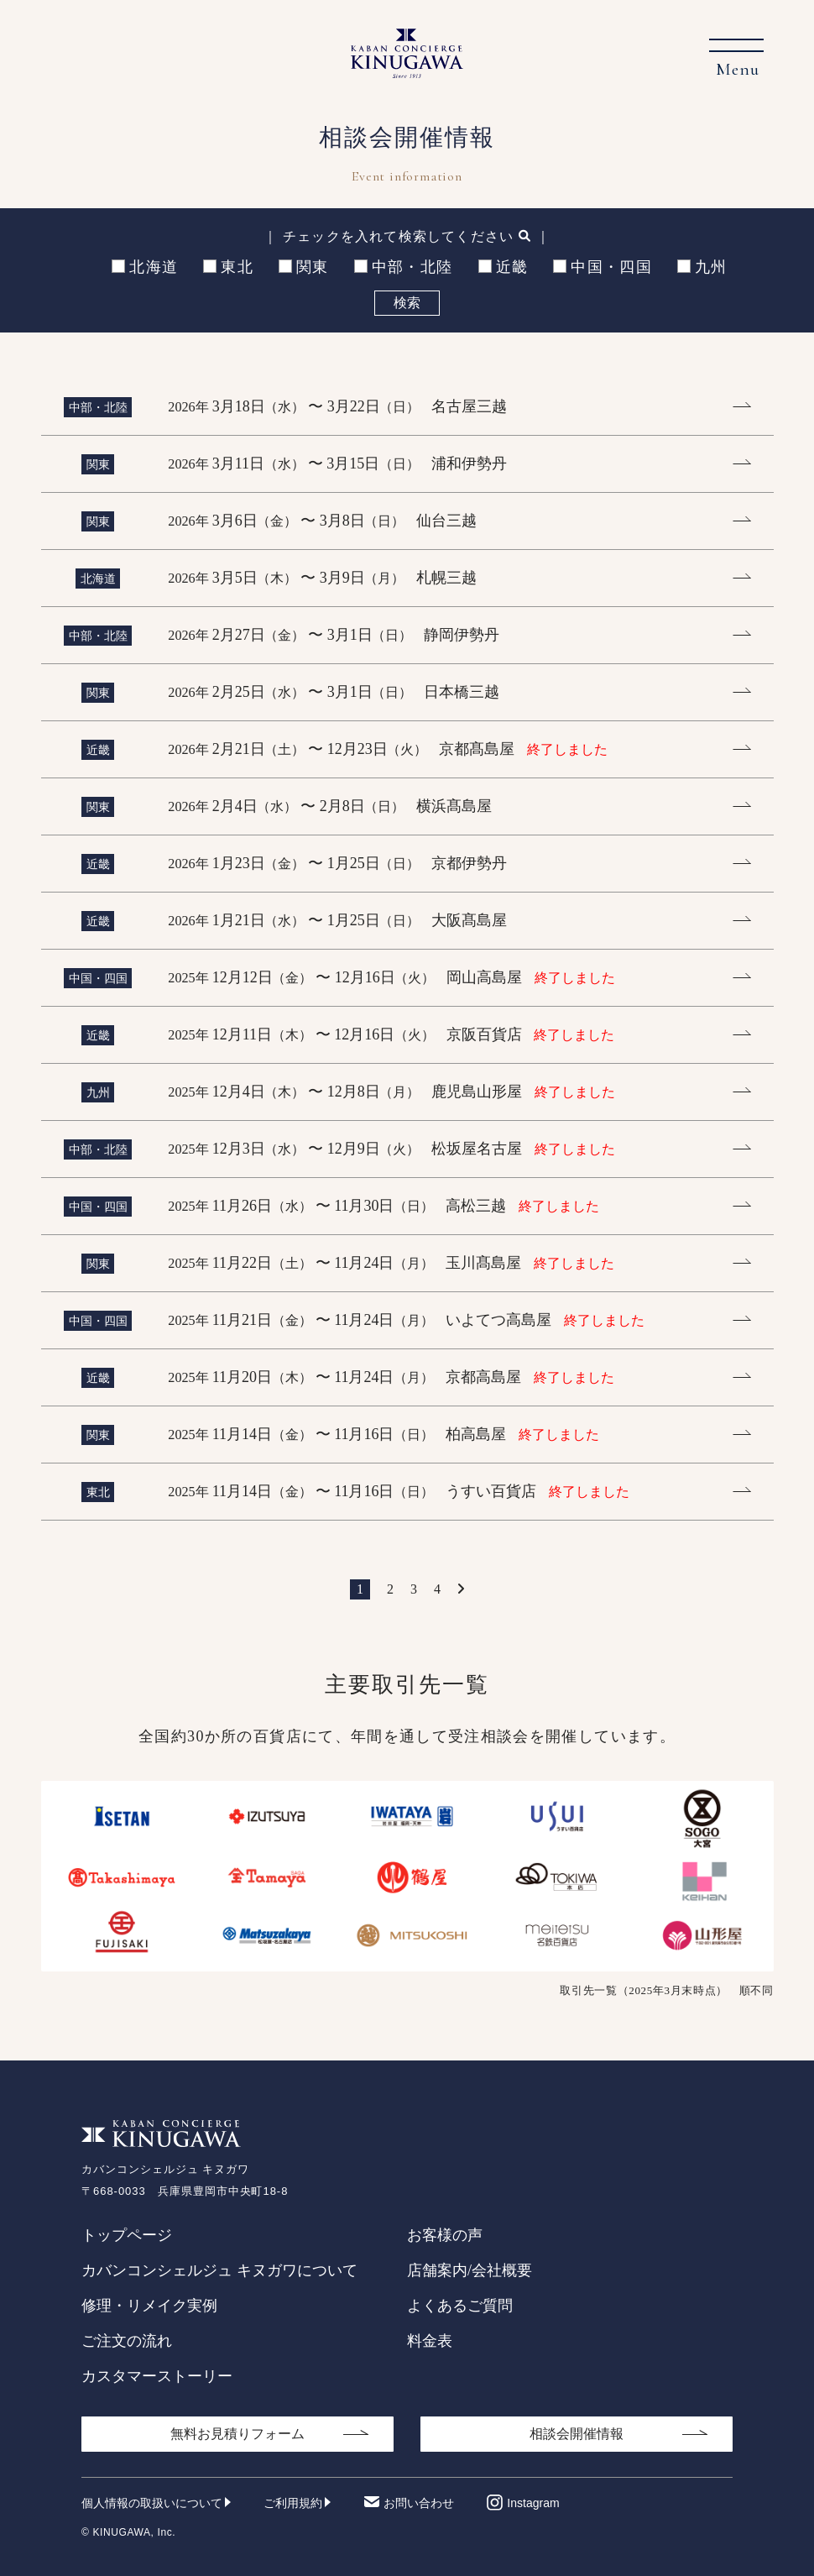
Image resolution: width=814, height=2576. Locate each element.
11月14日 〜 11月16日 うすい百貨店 (398, 1491)
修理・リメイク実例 (149, 2305)
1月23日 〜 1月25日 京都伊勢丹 (337, 863)
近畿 (503, 267)
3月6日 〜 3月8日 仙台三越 (322, 520)
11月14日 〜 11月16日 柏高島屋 (383, 1434)
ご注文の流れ (126, 2341)
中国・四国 (602, 267)
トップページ (126, 2235)
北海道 (145, 267)
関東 (304, 267)
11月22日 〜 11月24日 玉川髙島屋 (390, 1262)
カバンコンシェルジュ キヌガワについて (219, 2270)
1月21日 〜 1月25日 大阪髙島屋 (337, 920)
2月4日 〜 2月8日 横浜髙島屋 (330, 806)
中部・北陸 (403, 267)
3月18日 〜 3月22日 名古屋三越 (337, 406)
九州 (702, 267)
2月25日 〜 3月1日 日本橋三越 (333, 691)
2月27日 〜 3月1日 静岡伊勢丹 (333, 634)
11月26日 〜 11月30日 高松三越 (383, 1205)
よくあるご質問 (460, 2305)
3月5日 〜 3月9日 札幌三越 (322, 577)
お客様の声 (445, 2235)
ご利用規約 (293, 2503)
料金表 (429, 2341)
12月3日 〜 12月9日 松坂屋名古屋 (391, 1148)
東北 (228, 267)
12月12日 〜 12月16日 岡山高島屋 (391, 977)
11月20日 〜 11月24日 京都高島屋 (390, 1377)
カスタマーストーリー (156, 2376)
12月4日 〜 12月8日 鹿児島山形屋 (391, 1091)
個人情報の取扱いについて (151, 2503)
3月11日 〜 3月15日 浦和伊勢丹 (337, 463)
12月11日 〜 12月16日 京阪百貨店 (391, 1034)
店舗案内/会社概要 (469, 2270)
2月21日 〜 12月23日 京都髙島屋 (388, 749)
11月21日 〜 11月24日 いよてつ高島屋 (406, 1320)
